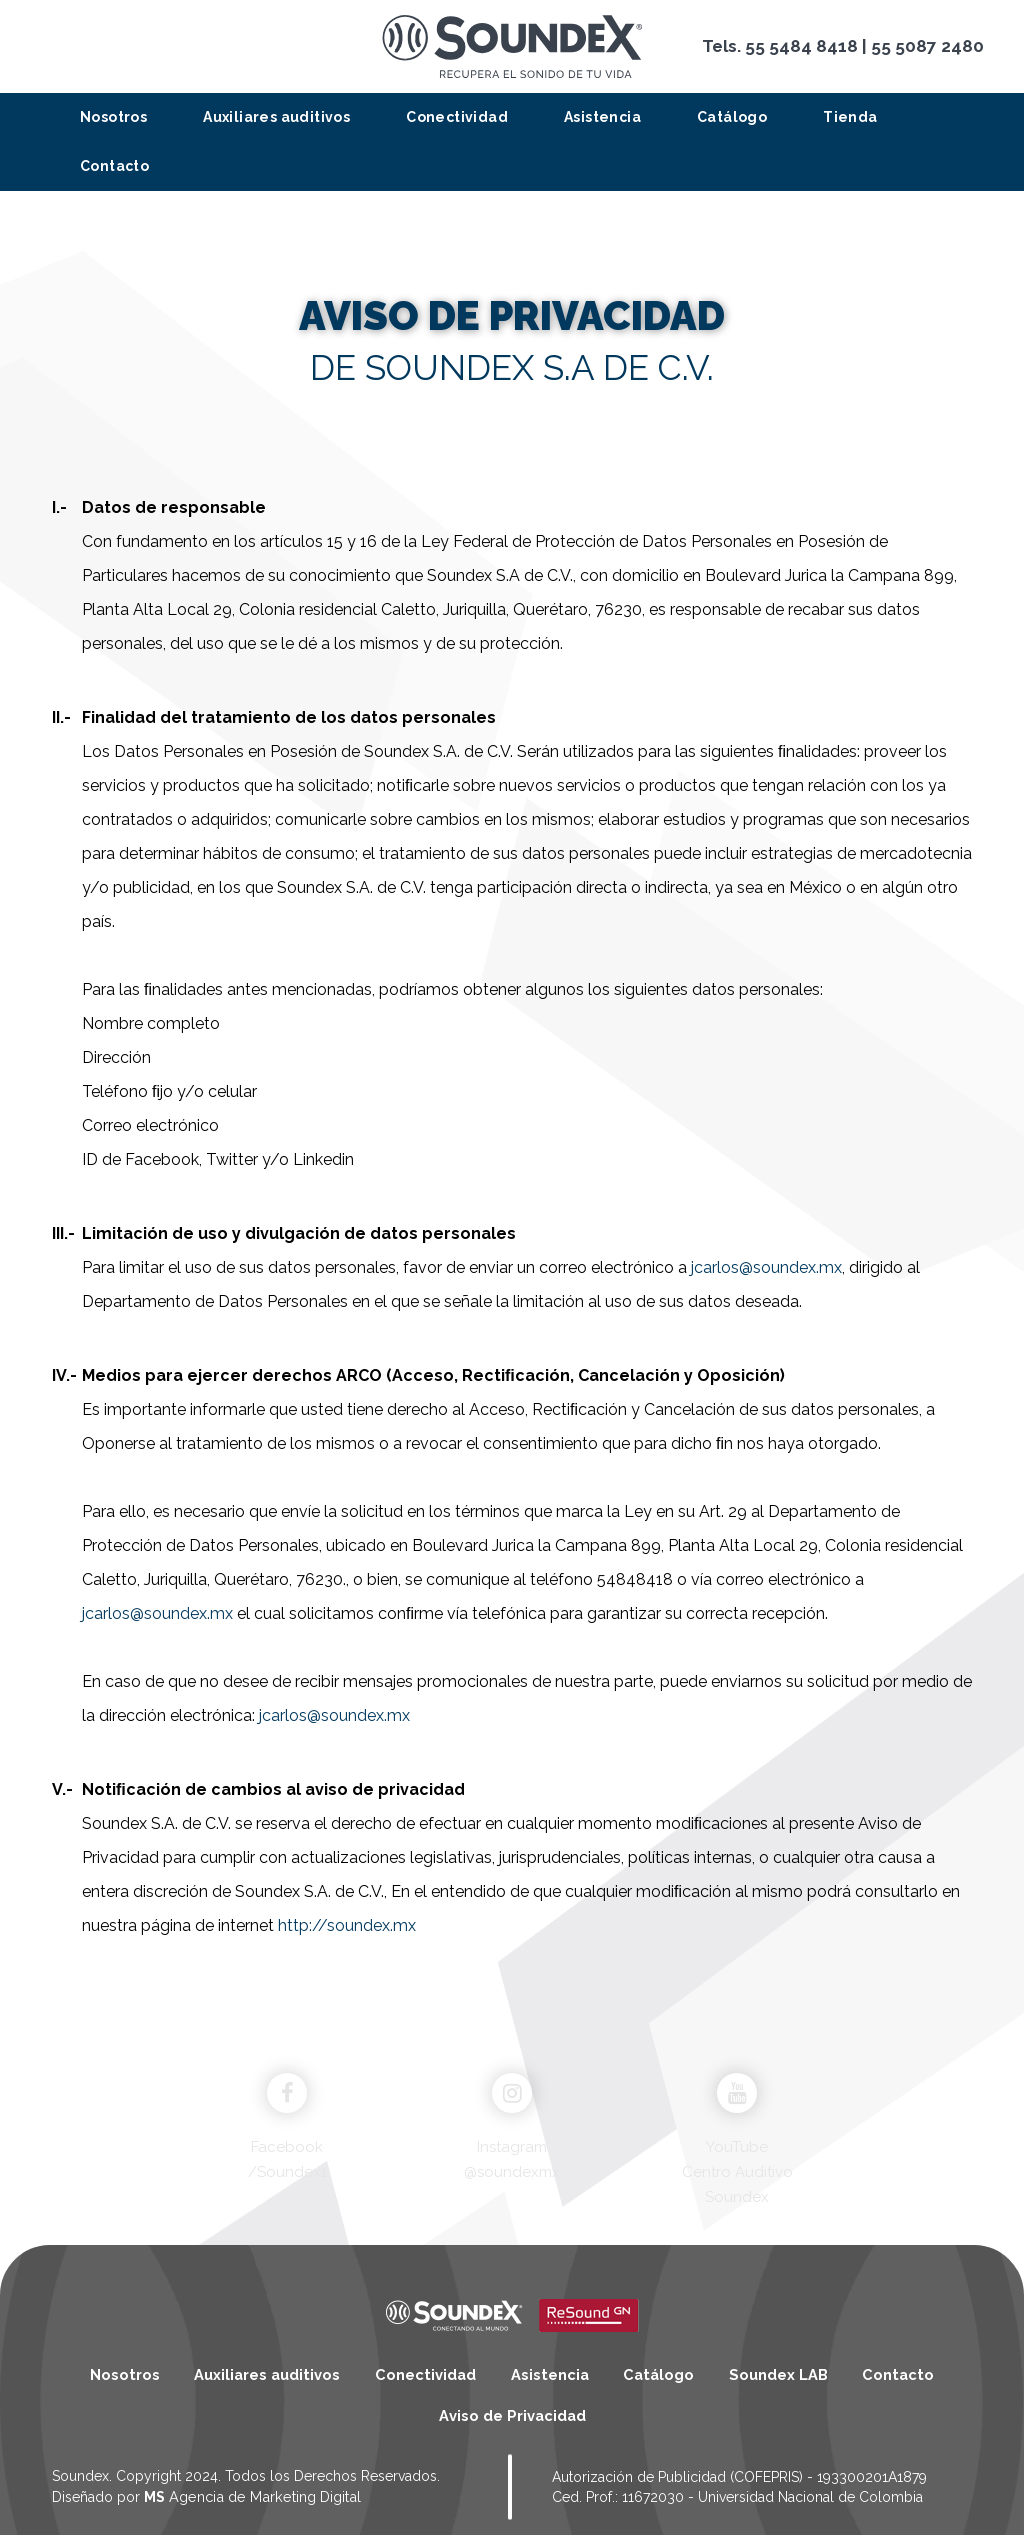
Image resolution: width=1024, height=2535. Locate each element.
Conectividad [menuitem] (457, 117)
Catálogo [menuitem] (732, 117)
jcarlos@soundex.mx (766, 1267)
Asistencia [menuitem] (602, 117)
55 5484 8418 (801, 46)
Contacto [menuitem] (114, 166)
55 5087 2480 (927, 46)
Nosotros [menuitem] (113, 117)
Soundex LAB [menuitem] (765, 2375)
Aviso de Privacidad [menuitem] (512, 2415)
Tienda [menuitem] (850, 117)
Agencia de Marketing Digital (261, 2495)
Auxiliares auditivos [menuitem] (276, 117)
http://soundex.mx (347, 1925)
